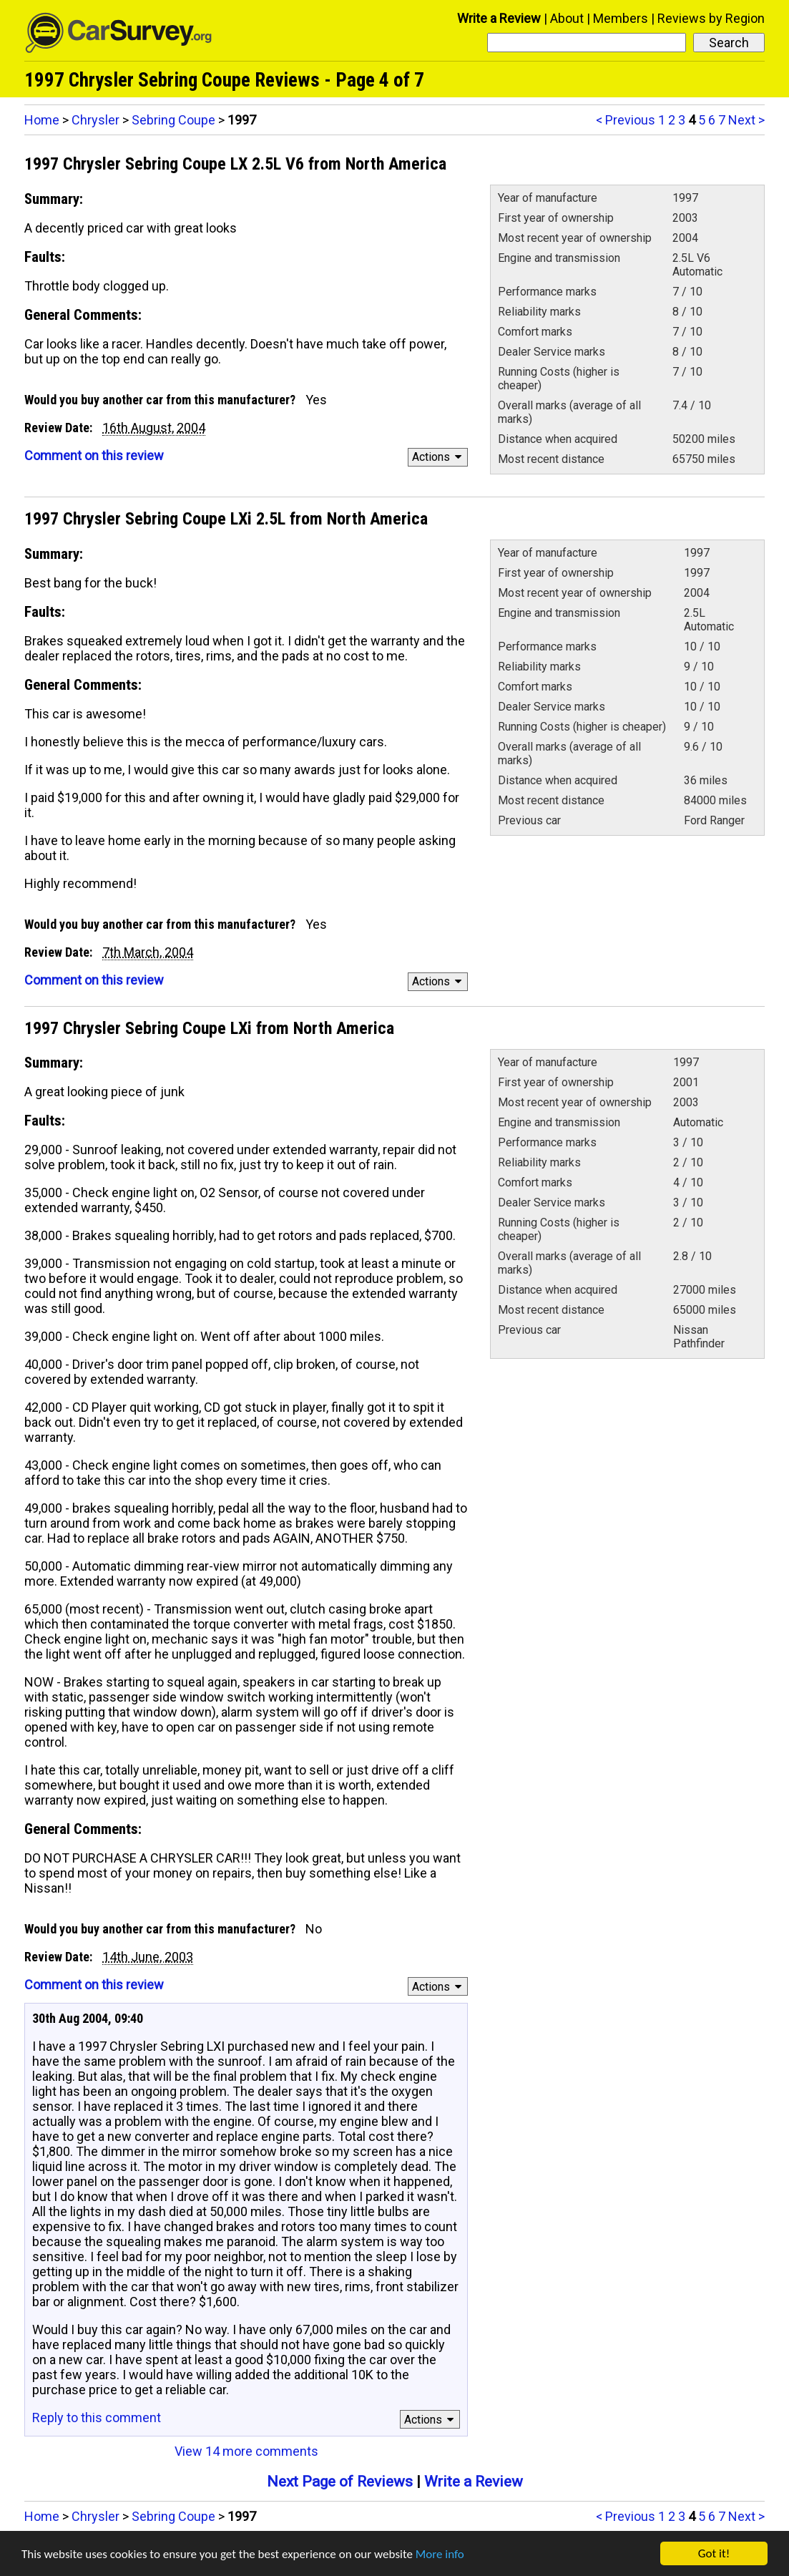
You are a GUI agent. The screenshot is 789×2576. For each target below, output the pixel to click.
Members (620, 18)
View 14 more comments (246, 2451)
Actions (439, 457)
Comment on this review (94, 455)
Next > (746, 119)
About (567, 18)
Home (41, 119)
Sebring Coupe (173, 119)
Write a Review (499, 18)
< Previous (625, 119)
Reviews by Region (711, 18)
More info (440, 2554)
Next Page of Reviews (340, 2481)
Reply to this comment (96, 2417)
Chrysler (95, 119)
